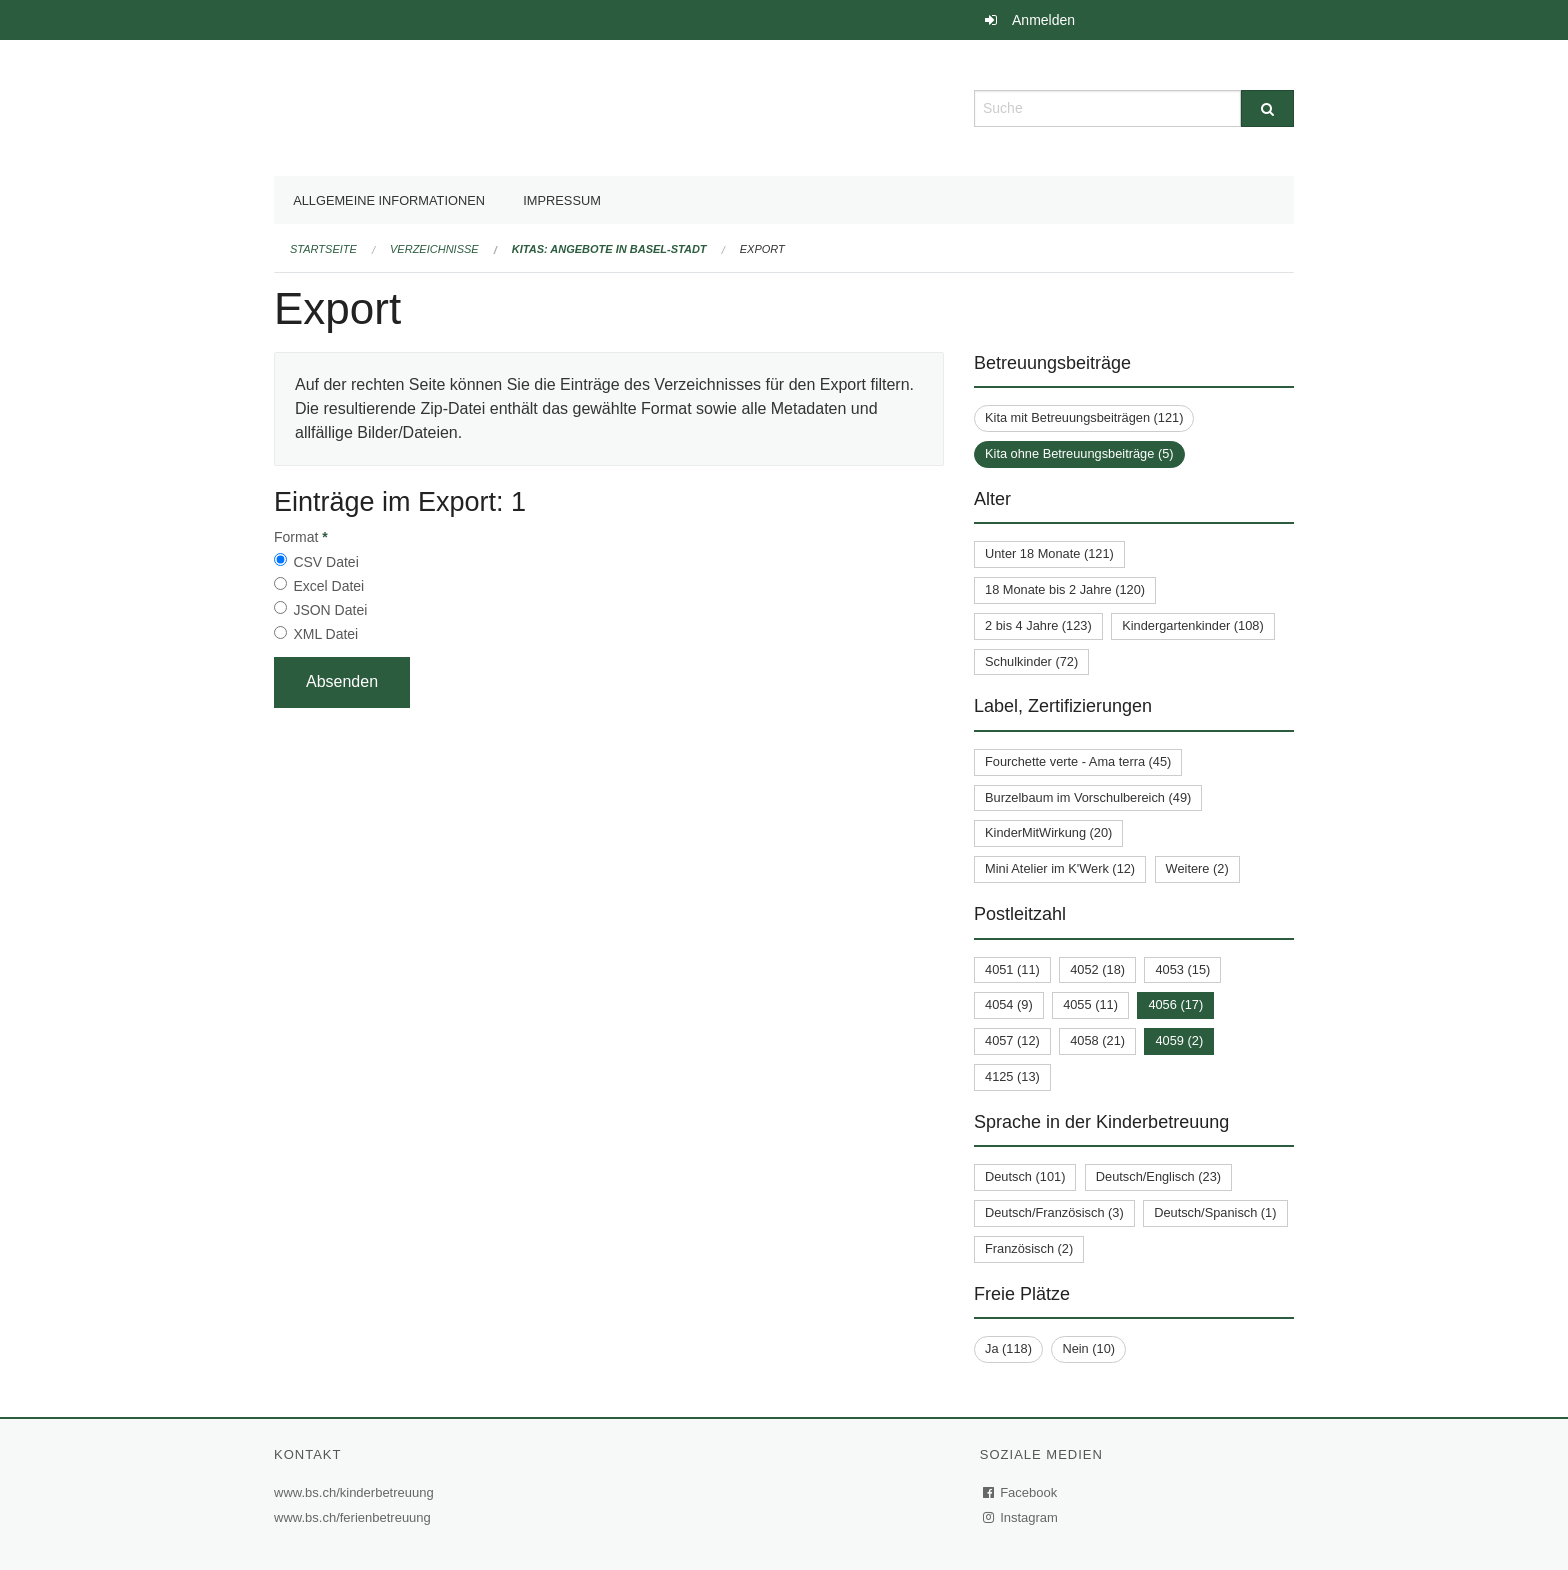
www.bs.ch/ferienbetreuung (355, 1517)
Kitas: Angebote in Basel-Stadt (609, 249)
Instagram (1021, 1517)
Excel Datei (328, 586)
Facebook (1021, 1492)
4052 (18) (1097, 969)
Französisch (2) (1029, 1248)
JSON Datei (330, 610)
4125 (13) (1012, 1076)
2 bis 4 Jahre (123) (1038, 625)
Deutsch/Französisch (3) (1054, 1212)
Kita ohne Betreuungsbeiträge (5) (1079, 453)
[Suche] (1267, 108)
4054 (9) (1009, 1004)
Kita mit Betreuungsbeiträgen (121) (1084, 417)
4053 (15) (1182, 969)
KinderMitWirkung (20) (1048, 832)
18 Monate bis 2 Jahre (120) (1065, 589)
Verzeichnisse (434, 249)
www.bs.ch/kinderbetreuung (356, 1492)
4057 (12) (1012, 1040)
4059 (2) (1179, 1040)
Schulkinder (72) (1031, 661)
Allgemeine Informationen (389, 200)
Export (762, 249)
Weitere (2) (1197, 868)
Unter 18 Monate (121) (1049, 553)
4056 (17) (1175, 1004)
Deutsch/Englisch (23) (1158, 1176)
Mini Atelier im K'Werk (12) (1060, 868)
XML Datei (325, 634)
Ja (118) (1008, 1348)
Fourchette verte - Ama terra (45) (1078, 761)
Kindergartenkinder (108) (1193, 625)
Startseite (323, 249)
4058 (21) (1097, 1040)
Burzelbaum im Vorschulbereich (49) (1088, 797)
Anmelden (1043, 20)
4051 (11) (1012, 969)
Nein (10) (1088, 1348)
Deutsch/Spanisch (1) (1215, 1212)
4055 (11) (1090, 1004)
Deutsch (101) (1025, 1176)
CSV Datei (325, 562)
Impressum (562, 200)
